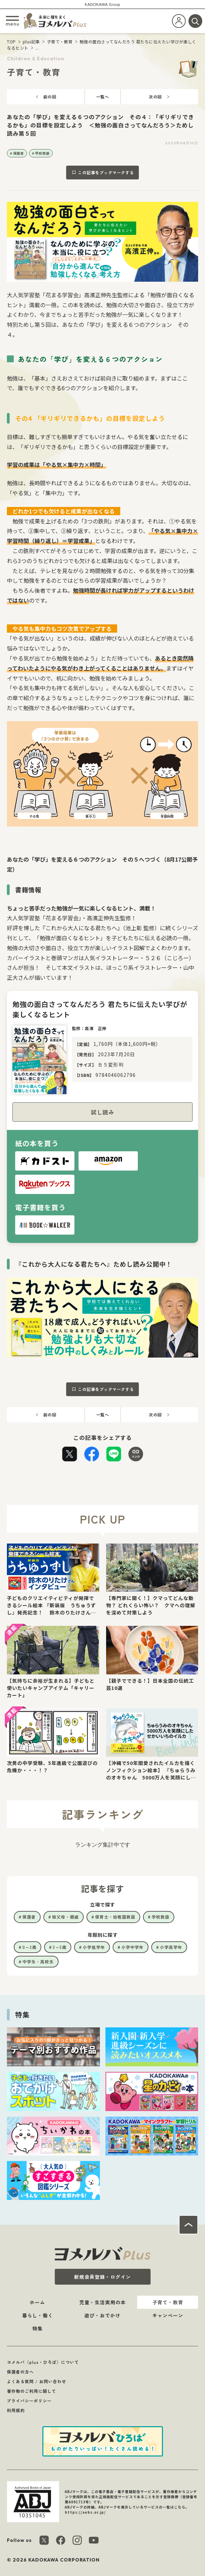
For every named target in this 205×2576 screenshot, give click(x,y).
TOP (11, 41)
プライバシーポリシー (29, 2400)
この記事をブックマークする (106, 172)
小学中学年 (132, 1947)
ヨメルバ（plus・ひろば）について (43, 2362)
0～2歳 (29, 1947)
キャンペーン (167, 2315)
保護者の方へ (20, 2372)
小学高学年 (171, 1947)
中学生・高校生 (38, 1961)
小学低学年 (94, 1947)
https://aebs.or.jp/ (85, 2512)
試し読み (102, 1112)
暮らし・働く (37, 2315)
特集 (37, 2328)
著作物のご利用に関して (31, 2391)
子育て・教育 (60, 41)
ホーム (37, 2302)
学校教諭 (42, 153)
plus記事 (31, 41)
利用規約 (16, 2410)
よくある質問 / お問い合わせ (36, 2381)
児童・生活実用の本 (102, 2302)
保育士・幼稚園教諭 (115, 1917)
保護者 (18, 153)
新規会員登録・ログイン (102, 2276)
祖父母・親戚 (65, 1917)
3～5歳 (59, 1947)
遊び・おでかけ (102, 2315)
